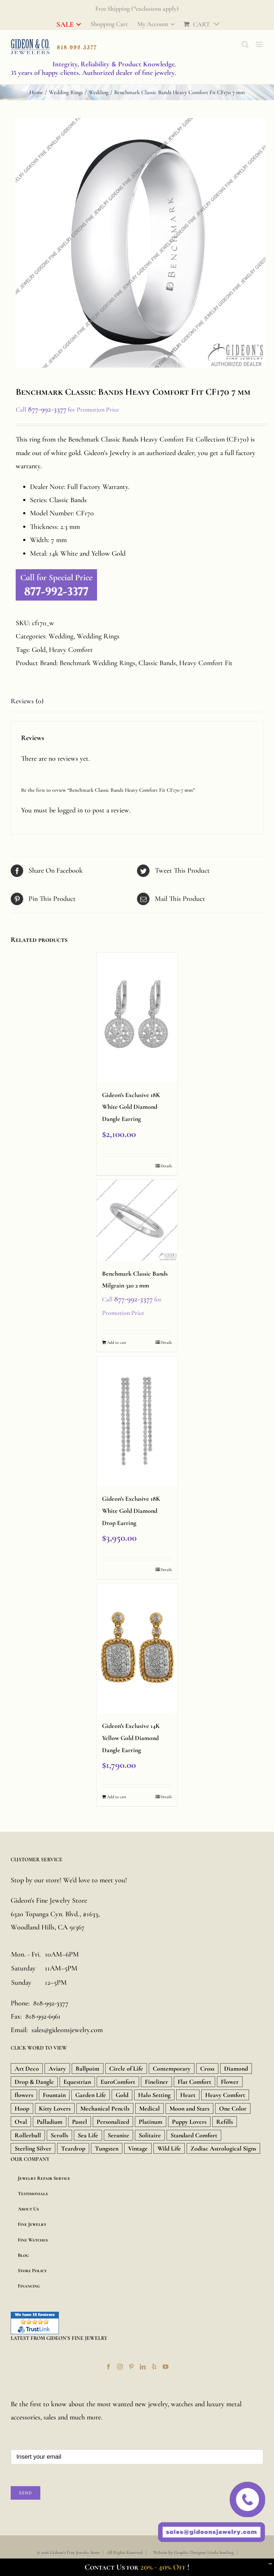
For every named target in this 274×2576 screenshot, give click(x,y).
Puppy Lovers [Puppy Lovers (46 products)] (189, 2122)
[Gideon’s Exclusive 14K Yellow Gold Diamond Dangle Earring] (137, 1648)
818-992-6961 (43, 2016)
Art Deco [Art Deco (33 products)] (27, 2068)
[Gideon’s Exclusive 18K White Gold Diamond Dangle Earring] (137, 1017)
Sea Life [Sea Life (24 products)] (88, 2135)
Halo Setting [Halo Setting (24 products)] (154, 2095)
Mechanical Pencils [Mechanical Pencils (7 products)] (105, 2108)
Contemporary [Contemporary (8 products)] (172, 2068)
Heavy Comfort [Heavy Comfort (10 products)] (225, 2095)
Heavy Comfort (71, 650)
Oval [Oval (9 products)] (21, 2122)
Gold (39, 650)
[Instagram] (120, 2367)
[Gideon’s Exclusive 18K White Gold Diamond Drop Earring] (137, 1421)
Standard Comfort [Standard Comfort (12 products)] (194, 2135)
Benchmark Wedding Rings (97, 663)
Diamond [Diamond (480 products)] (236, 2068)
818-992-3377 (50, 2003)
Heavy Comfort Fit (206, 663)
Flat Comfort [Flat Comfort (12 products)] (194, 2082)
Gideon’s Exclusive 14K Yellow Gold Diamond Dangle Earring (131, 1738)
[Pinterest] (131, 2367)
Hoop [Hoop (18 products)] (22, 2108)
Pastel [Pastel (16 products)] (79, 2122)
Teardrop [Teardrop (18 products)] (73, 2148)
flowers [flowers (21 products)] (24, 2095)
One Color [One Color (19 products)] (233, 2108)
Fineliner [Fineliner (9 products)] (156, 2082)
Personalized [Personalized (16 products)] (113, 2122)
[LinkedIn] (143, 2367)
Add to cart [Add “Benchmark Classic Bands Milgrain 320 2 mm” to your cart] (116, 1342)
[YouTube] (165, 2367)
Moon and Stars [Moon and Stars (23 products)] (189, 2108)
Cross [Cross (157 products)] (207, 2068)
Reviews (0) (27, 701)
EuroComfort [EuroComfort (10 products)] (118, 2082)
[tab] (137, 701)
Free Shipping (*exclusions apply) (137, 8)
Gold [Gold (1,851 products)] (122, 2095)
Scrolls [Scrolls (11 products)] (59, 2135)
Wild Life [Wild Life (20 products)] (169, 2148)
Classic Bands (157, 663)
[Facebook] (108, 2367)
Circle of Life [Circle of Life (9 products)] (126, 2068)
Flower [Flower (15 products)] (230, 2082)
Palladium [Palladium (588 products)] (49, 2122)
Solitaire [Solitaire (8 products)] (150, 2135)
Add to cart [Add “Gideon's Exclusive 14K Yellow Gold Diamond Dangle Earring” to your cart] (116, 1796)
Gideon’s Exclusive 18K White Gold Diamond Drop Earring (131, 1511)
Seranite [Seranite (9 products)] (118, 2135)
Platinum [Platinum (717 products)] (150, 2122)
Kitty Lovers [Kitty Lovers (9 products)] (55, 2108)
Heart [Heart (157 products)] (188, 2095)
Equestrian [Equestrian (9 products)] (77, 2082)
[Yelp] (154, 2367)
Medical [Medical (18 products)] (149, 2108)
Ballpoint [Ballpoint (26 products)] (88, 2068)
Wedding (61, 636)
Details (166, 1165)
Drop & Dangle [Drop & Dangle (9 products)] (34, 2082)
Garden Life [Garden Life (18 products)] (90, 2095)
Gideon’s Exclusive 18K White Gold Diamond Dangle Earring (131, 1107)
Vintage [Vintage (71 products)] (138, 2148)
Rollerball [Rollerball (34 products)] (28, 2135)
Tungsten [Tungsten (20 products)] (106, 2148)
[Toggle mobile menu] (259, 44)
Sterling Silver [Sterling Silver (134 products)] (33, 2148)
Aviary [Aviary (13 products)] (57, 2068)
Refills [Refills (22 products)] (224, 2122)
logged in (70, 810)
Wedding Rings (98, 636)
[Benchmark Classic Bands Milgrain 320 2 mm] (137, 1220)
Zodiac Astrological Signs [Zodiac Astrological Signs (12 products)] (223, 2148)
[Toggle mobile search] (245, 44)
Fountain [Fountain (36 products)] (54, 2095)
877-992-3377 (47, 409)
